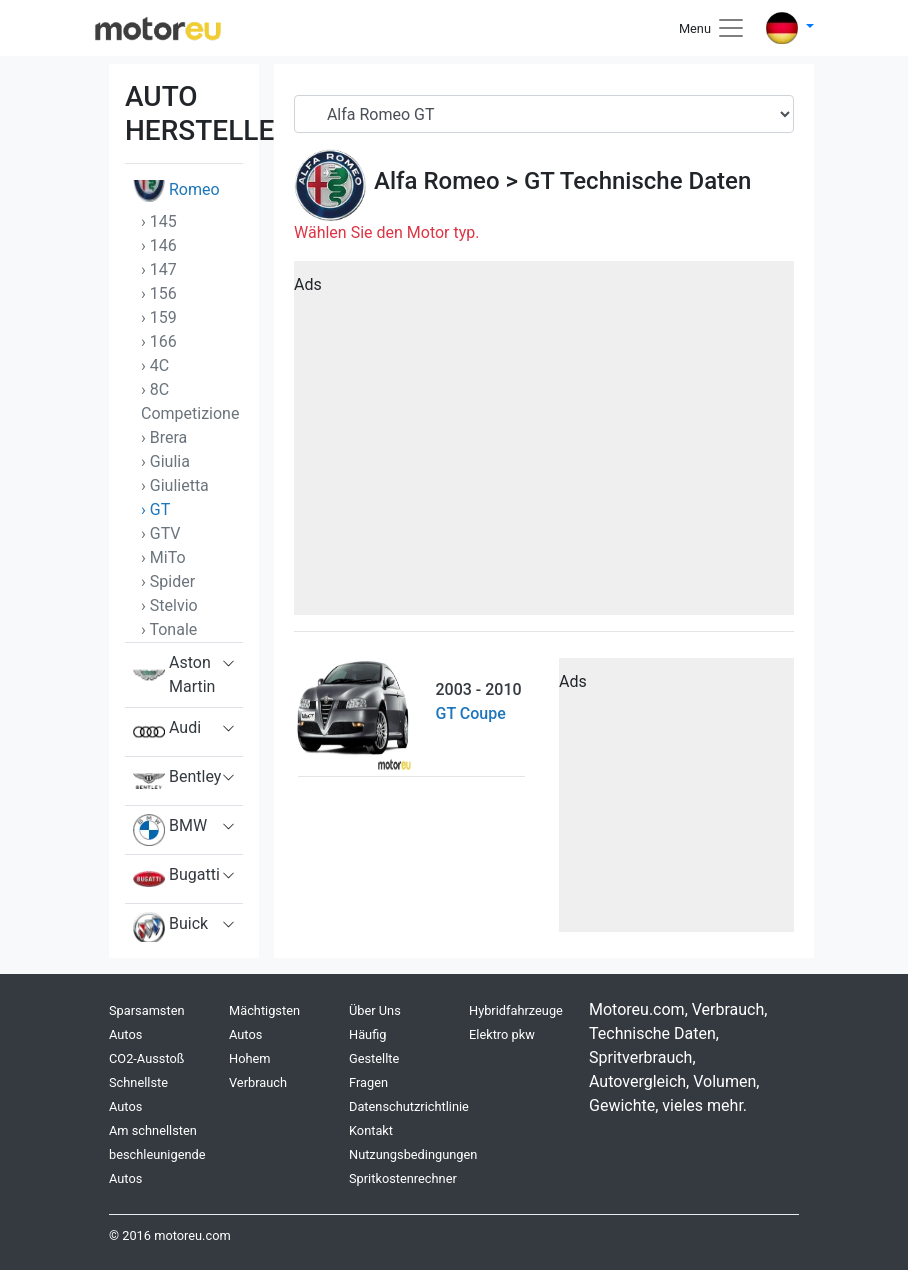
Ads (308, 284)
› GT (155, 509)
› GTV (161, 533)
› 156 (159, 293)
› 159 (159, 317)
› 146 (159, 245)
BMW (170, 830)
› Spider (168, 581)
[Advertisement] (544, 445)
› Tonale (169, 629)
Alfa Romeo (437, 181)
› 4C (155, 365)
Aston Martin (174, 675)
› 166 (159, 341)
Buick (170, 928)
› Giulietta (175, 485)
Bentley (177, 781)
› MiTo (163, 557)
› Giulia (165, 461)
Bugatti (176, 879)
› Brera (164, 437)
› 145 (159, 221)
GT (539, 181)
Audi (167, 732)
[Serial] (544, 114)
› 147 (159, 269)
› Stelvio (169, 605)
